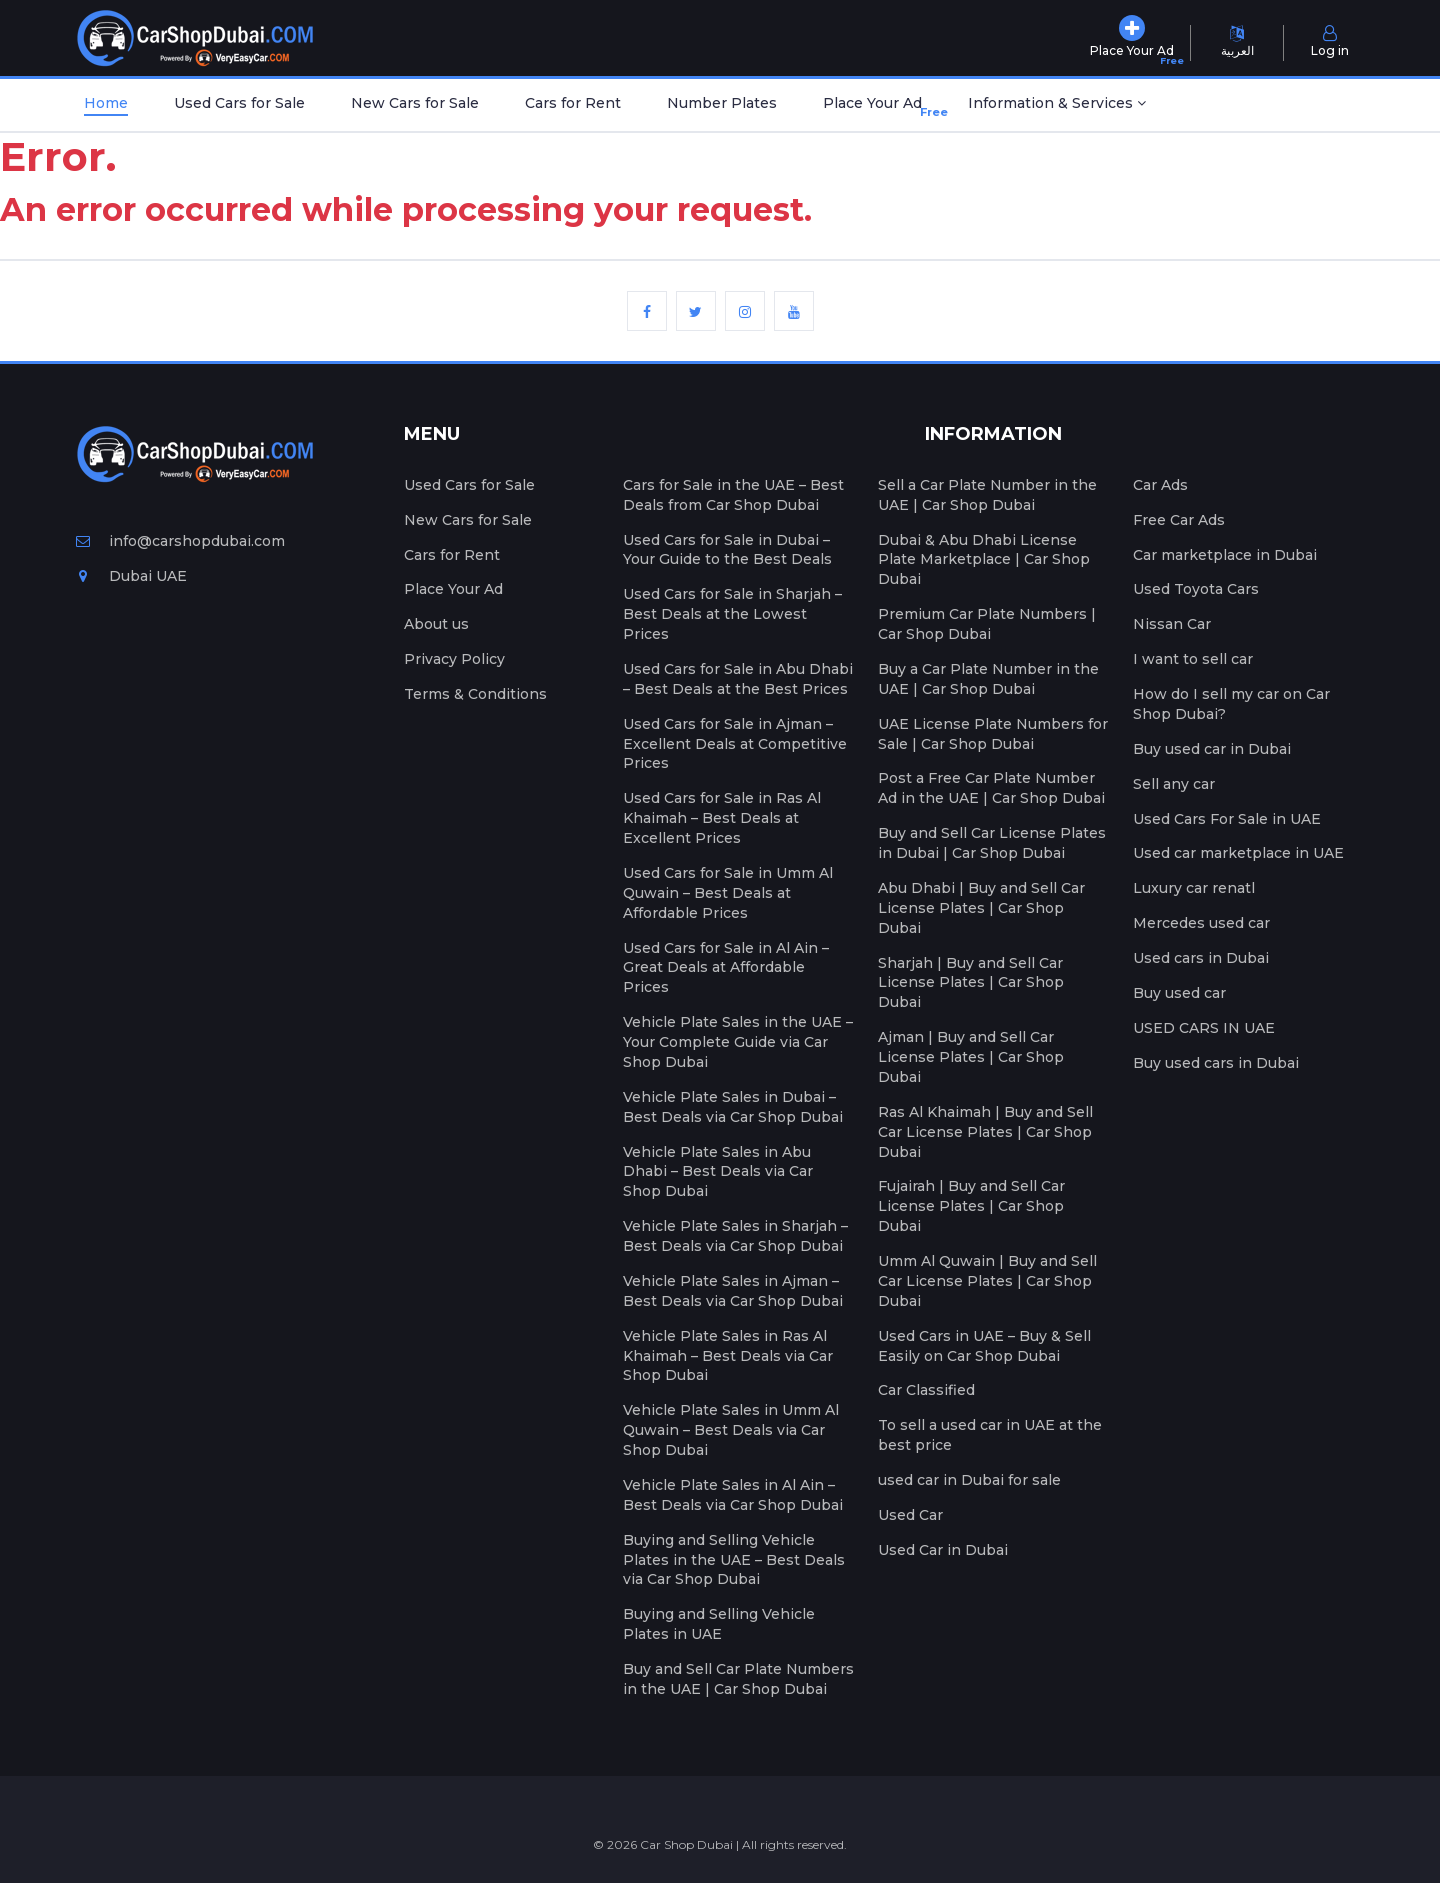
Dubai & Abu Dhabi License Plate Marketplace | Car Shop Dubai (984, 560)
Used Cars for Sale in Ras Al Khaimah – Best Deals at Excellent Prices (722, 818)
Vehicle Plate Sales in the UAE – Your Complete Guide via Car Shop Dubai (738, 1042)
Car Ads (1160, 485)
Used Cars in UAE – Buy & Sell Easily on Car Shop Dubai (984, 1346)
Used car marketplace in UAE (1238, 853)
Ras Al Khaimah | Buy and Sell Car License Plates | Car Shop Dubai (985, 1132)
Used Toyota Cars (1196, 589)
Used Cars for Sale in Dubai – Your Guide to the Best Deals (727, 550)
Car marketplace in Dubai (1225, 555)
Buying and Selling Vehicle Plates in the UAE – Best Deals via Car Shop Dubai (734, 1560)
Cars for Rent (573, 103)
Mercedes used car (1201, 923)
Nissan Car (1172, 624)
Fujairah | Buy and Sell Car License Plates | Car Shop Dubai (971, 1206)
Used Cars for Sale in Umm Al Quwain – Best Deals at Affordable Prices (728, 893)
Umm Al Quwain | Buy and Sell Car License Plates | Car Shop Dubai (987, 1281)
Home (106, 103)
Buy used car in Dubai (1212, 749)
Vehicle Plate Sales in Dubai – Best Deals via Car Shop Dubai (733, 1107)
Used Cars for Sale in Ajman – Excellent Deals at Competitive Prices (735, 744)
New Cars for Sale (415, 103)
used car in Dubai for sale (969, 1480)
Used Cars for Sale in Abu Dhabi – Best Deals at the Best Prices (738, 679)
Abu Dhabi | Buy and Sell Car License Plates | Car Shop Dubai (981, 908)
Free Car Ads (1179, 520)
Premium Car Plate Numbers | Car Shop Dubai (987, 624)
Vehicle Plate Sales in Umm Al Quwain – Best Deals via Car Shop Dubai (731, 1430)
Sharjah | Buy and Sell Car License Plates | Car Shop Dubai (971, 983)
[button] (1057, 105)
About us (436, 624)
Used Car (910, 1515)
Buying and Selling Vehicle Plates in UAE (719, 1624)
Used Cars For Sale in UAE (1227, 819)
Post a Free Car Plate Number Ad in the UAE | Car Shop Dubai (991, 788)
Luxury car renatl (1194, 888)
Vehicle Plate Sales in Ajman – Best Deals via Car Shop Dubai (733, 1291)
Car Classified (926, 1390)
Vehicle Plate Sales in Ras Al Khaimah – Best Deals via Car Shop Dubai (728, 1356)
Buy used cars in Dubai (1216, 1063)
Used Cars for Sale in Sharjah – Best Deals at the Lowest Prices (732, 614)
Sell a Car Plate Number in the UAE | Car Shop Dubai (987, 495)
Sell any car (1174, 784)
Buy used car (1179, 993)
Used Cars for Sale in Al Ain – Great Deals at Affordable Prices (726, 968)
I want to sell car (1193, 659)
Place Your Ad (876, 107)
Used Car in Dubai (943, 1550)
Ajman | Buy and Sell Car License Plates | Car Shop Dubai (971, 1057)
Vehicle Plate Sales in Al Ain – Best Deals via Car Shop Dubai (733, 1495)
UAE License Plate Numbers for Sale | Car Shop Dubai (993, 734)
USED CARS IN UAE (1204, 1028)
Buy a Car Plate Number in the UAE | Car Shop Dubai (988, 679)
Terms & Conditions (475, 694)
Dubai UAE (131, 576)
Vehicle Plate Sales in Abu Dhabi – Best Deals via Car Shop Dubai (718, 1172)
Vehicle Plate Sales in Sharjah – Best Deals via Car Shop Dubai (735, 1236)
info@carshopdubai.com (180, 541)
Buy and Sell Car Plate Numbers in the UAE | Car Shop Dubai (738, 1679)
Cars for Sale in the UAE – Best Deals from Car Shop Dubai (733, 495)
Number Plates (722, 103)
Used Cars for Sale (239, 103)
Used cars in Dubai (1201, 958)
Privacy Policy (454, 659)
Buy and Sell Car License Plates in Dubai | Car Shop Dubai (992, 843)
